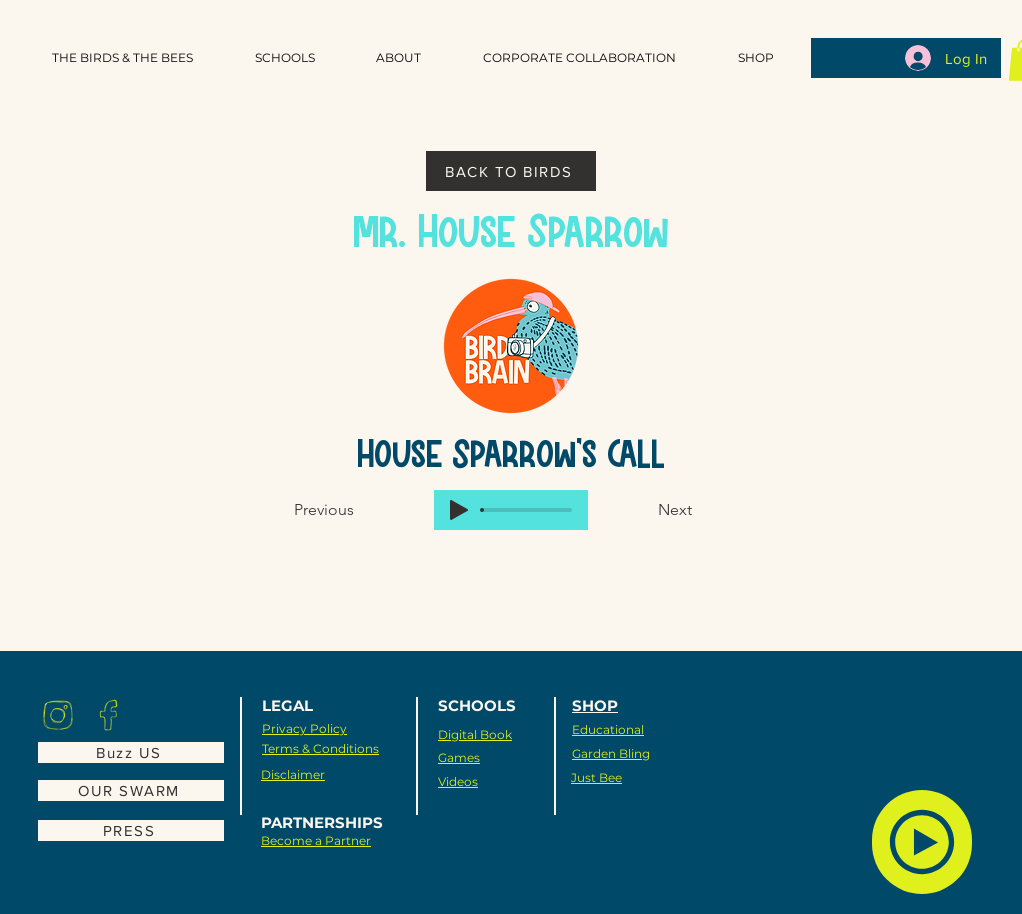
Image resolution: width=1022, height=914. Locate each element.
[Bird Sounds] (922, 842)
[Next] (642, 510)
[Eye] (57, 715)
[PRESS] (131, 830)
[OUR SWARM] (131, 790)
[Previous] (360, 510)
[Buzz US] (131, 752)
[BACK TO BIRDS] (511, 171)
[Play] (459, 510)
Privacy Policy (304, 728)
